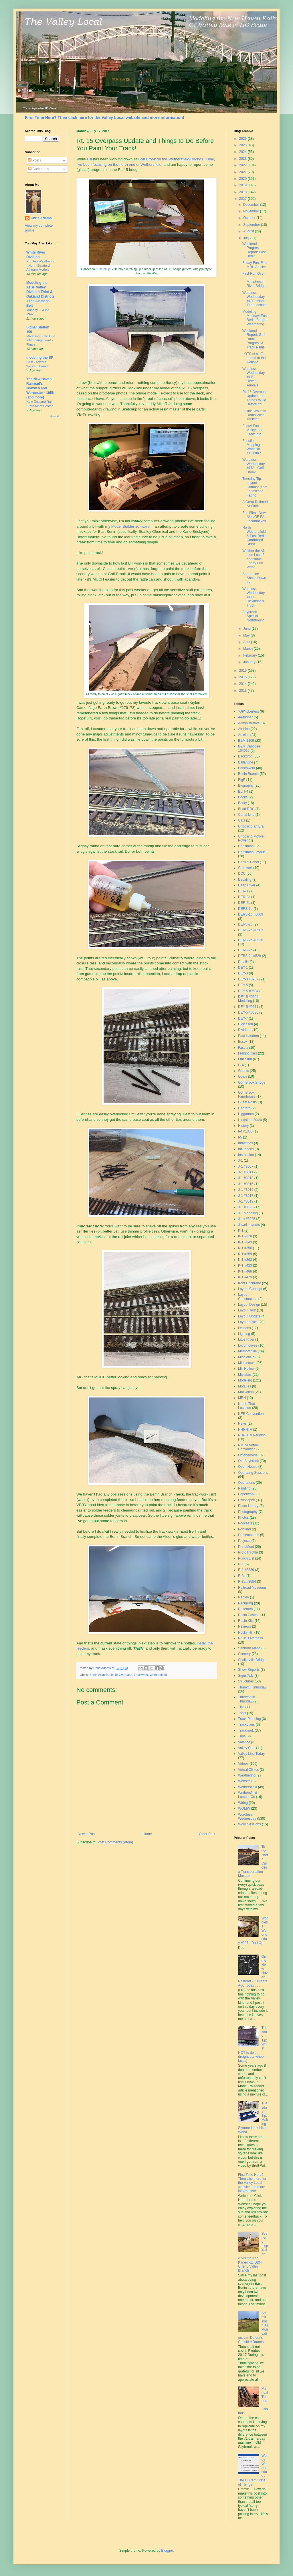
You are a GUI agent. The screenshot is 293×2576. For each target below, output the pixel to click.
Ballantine (245, 762)
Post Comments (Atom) (115, 1842)
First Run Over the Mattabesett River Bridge (254, 280)
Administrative (249, 723)
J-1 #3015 (245, 1184)
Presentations (248, 1535)
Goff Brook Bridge (251, 1082)
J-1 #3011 (245, 1172)
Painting (244, 1488)
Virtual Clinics (248, 1770)
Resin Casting (249, 1615)
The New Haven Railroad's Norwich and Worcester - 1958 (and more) (40, 388)
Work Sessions (249, 1824)
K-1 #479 (245, 1277)
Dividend (245, 1030)
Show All (54, 416)
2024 (243, 152)
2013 (243, 691)
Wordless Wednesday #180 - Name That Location (255, 299)
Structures (246, 1681)
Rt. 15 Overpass (121, 1674)
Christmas (246, 846)
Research (245, 1609)
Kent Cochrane (249, 1283)
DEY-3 (243, 973)
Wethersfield (158, 1674)
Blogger (167, 2551)
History (243, 1126)
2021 (243, 172)
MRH (242, 1398)
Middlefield (246, 1357)
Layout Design (249, 1305)
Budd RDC (246, 809)
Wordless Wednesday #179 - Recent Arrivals (253, 377)
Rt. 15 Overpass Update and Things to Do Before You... (254, 398)
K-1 (240, 1231)
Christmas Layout (251, 852)
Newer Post (87, 1834)
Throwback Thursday (246, 1699)
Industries (245, 1143)
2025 (243, 145)
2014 (243, 684)
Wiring (243, 1803)
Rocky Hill (245, 1632)
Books (243, 797)
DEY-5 (243, 985)
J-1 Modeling (248, 1213)
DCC (242, 874)
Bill (89, 159)
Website (244, 1781)
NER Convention (251, 1414)
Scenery (244, 1654)
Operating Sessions (253, 1473)
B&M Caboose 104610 (249, 748)
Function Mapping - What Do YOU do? (252, 447)
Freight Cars (247, 1053)
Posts (34, 160)
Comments (38, 169)
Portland (244, 1529)
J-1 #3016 (245, 1190)
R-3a (242, 1576)
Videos (243, 1764)
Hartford (244, 1108)
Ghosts (243, 1071)
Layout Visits (248, 1322)
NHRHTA (245, 1429)
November (251, 211)
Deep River (246, 885)
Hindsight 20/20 (250, 1120)
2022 (243, 165)
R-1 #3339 (246, 1570)
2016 (243, 671)
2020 (243, 179)
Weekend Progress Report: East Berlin (254, 250)
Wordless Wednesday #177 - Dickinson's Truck (253, 597)
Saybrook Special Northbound (253, 616)
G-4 (241, 1065)
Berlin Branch (99, 1674)
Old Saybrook (248, 1461)
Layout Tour (247, 1310)
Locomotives (247, 1345)
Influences (246, 1149)
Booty (242, 803)
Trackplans (246, 1724)
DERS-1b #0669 (250, 914)
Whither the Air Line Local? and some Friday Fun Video (253, 559)
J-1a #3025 (246, 1219)
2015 (243, 677)
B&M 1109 (246, 741)
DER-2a (244, 897)
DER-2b (244, 903)
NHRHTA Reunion (252, 1435)
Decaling (245, 880)
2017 (243, 199)
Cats (241, 820)
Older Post (207, 1834)
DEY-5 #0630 (248, 1012)
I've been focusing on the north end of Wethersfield (118, 164)
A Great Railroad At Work (255, 504)
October (249, 218)
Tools (242, 1713)
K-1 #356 (245, 1248)
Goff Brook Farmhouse (247, 1094)
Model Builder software (130, 526)
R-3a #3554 (247, 1582)
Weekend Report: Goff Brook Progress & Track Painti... (255, 339)
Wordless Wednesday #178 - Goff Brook (253, 466)
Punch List (246, 1558)
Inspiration (246, 1155)
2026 (243, 139)
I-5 (240, 1137)
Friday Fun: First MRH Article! (254, 265)
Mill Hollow (246, 1369)
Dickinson (245, 1024)
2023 (243, 159)
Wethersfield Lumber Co (247, 1795)
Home (147, 1834)
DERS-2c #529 (249, 956)
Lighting (244, 1334)
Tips (241, 1707)
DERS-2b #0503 (250, 930)
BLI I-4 (243, 791)
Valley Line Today (251, 1754)
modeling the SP (39, 358)
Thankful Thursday (252, 1687)
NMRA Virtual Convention (248, 1447)
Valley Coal (246, 1748)
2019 (243, 185)
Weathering (247, 1775)
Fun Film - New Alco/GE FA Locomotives (254, 517)
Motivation (246, 1392)
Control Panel (248, 862)
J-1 (240, 1161)
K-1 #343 (245, 1242)
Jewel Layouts (249, 1225)
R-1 (240, 1564)
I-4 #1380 (245, 1131)
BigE (241, 780)
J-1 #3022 (245, 1207)
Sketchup (104, 269)
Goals (242, 1076)
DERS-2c (245, 950)
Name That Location (246, 1406)
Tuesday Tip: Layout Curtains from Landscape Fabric (254, 487)
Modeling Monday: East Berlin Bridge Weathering (255, 318)
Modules (244, 1386)
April (247, 642)
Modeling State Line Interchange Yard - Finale (40, 340)
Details (243, 962)
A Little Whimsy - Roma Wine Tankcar (255, 415)
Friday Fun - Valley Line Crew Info (252, 430)
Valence (244, 1742)
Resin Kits (246, 1621)
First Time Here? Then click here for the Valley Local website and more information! (104, 117)
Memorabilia (247, 1351)
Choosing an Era (251, 826)
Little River (246, 1339)
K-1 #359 (245, 1254)
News (242, 1423)
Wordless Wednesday (247, 1817)
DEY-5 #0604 (248, 991)
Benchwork (246, 768)
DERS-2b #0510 (250, 940)
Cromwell (245, 868)
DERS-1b (245, 909)
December (251, 205)
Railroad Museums (252, 1588)
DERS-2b (245, 924)
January (249, 662)
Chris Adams (41, 218)
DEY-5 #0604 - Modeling (249, 999)
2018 (243, 192)
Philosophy (246, 1500)
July (246, 238)
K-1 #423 (245, 1265)
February (250, 655)
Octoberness (248, 1455)
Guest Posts (247, 1102)
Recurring (245, 1603)
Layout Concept (250, 1289)
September (252, 225)
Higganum (246, 1114)
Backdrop (245, 756)
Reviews (244, 1626)
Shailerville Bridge (252, 1660)
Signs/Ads (246, 1676)
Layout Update (249, 1316)
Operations (246, 1483)
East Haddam (248, 1036)
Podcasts (245, 1523)
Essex (243, 1042)
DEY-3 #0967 (248, 979)
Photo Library (248, 1506)
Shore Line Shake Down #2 (254, 578)
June (247, 629)
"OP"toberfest (248, 711)
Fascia (243, 1048)
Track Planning (249, 1719)
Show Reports (249, 1670)
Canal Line (246, 815)
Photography (248, 1512)
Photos (243, 1518)
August (249, 231)
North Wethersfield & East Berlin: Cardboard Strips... (255, 536)
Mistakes (245, 1375)
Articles (243, 735)
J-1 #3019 (245, 1201)
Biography (246, 785)
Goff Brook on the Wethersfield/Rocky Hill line (176, 159)
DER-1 (243, 891)
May (247, 635)
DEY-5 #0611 (248, 1007)
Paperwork (246, 1494)
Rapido (243, 1597)
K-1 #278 (245, 1236)
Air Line (244, 729)
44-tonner (245, 717)
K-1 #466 (245, 1271)
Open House (247, 1467)
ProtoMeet (246, 1547)
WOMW (244, 1809)
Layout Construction (247, 1297)
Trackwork (141, 1674)
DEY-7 (243, 1018)
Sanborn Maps (249, 1648)
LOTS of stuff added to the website (254, 358)
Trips (242, 1736)
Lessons (244, 1328)
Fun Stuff (245, 1059)
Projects (244, 1541)
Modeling (245, 1380)
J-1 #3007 (245, 1167)
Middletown (247, 1363)
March (248, 649)
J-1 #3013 (245, 1178)
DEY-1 (243, 968)
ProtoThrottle (248, 1552)
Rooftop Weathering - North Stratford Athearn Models (40, 266)
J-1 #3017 (245, 1196)
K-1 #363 (245, 1260)
